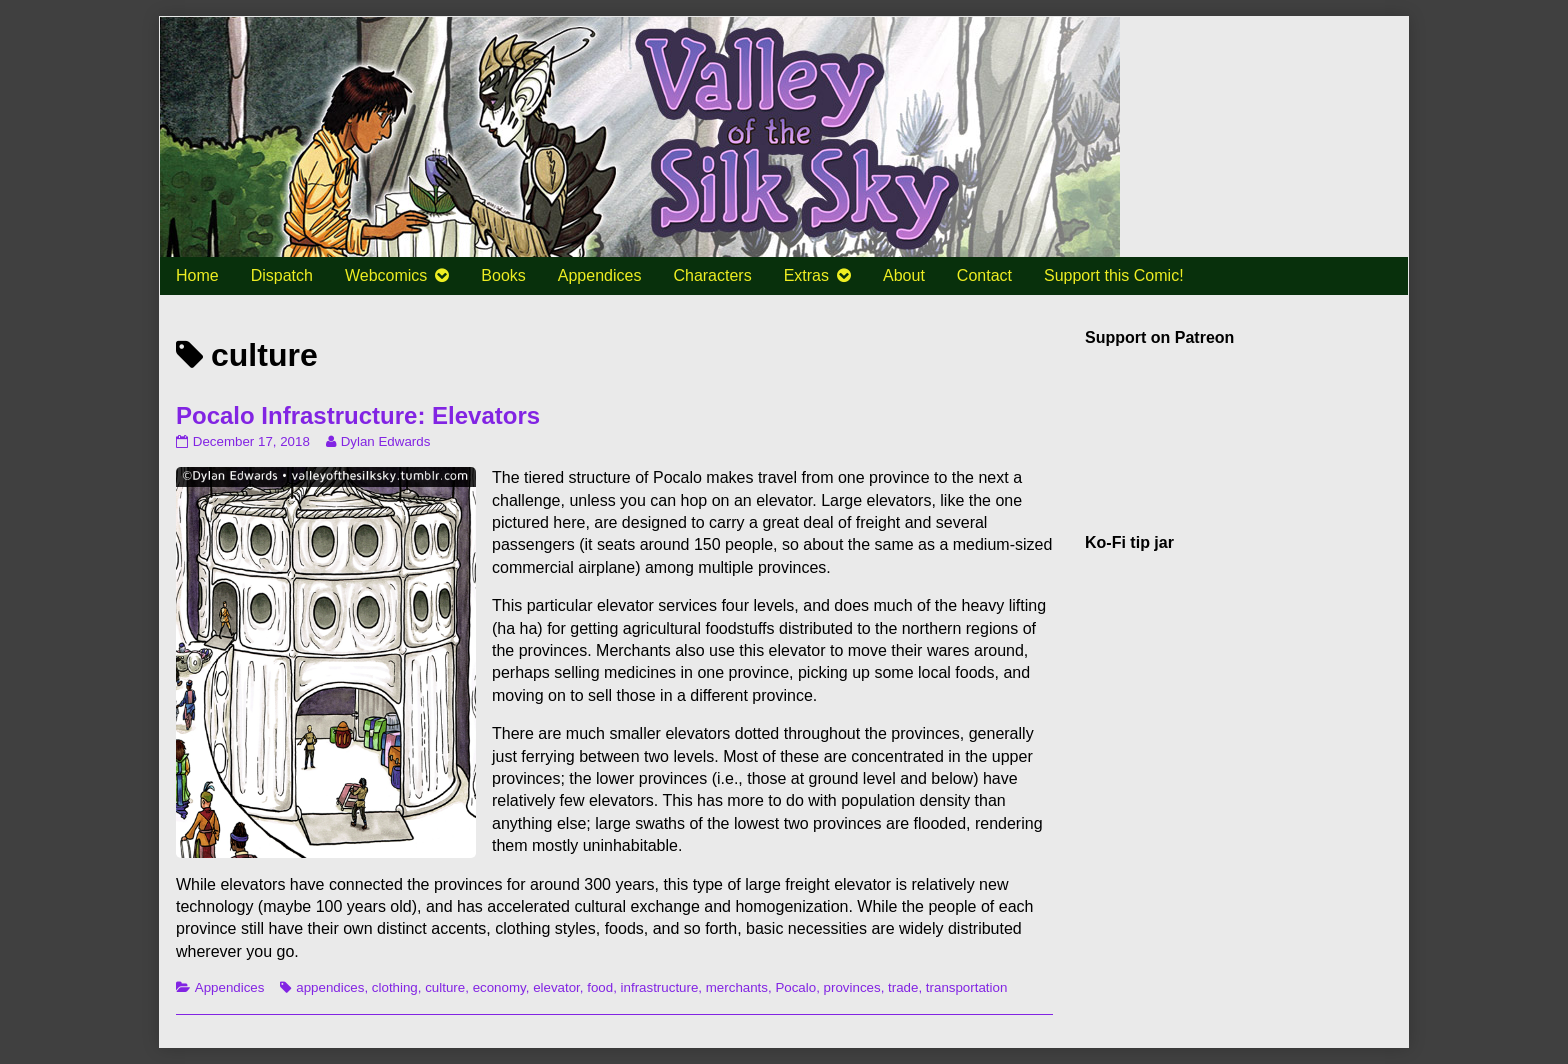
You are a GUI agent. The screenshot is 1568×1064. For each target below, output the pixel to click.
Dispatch (282, 275)
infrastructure (660, 987)
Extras (806, 275)
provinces (852, 987)
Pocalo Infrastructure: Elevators (358, 415)
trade (903, 987)
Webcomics (386, 275)
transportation (967, 987)
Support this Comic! (1114, 275)
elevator (556, 987)
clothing (395, 987)
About (904, 275)
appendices (330, 987)
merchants (737, 987)
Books (503, 275)
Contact (984, 275)
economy (499, 987)
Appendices (600, 275)
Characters (712, 275)
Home (197, 275)
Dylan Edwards (385, 441)
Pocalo (795, 987)
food (600, 987)
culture (445, 987)
